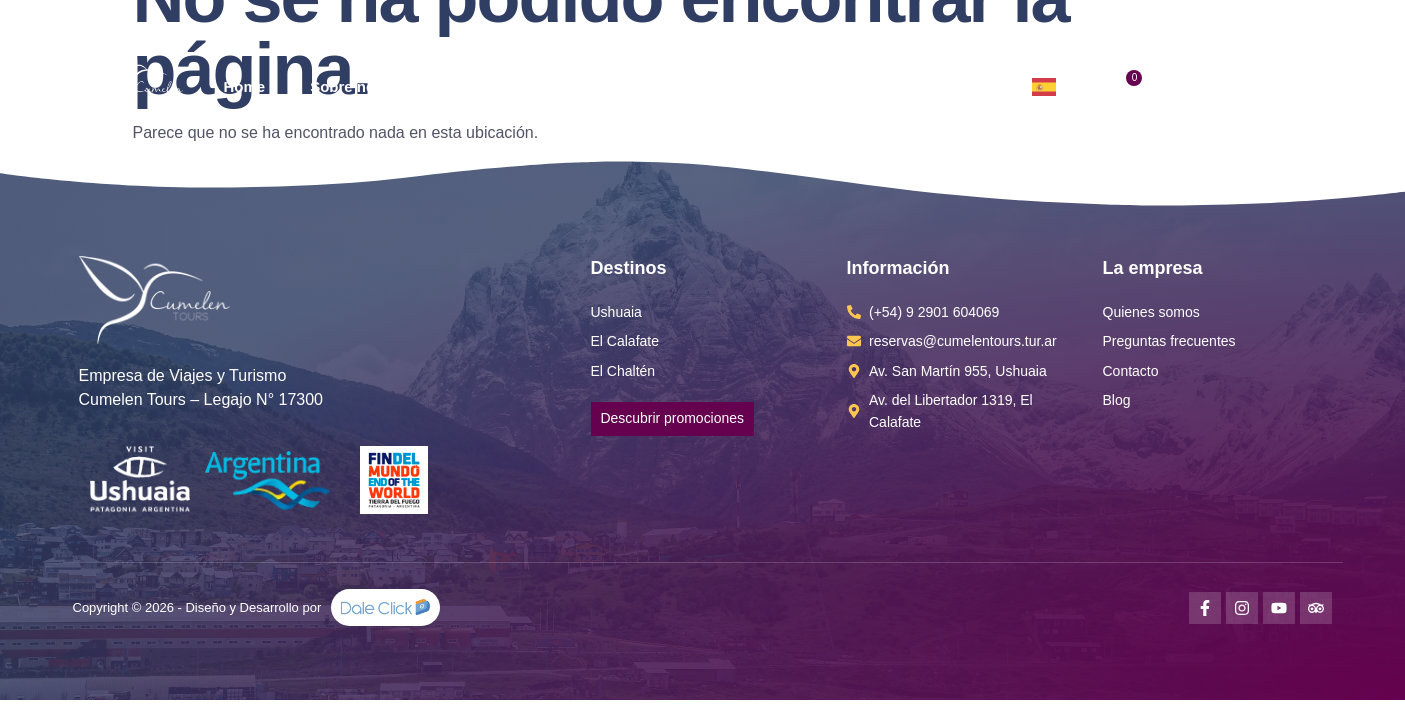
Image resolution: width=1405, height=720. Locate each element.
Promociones (646, 86)
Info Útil (779, 86)
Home (244, 86)
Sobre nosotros (365, 86)
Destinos (510, 86)
